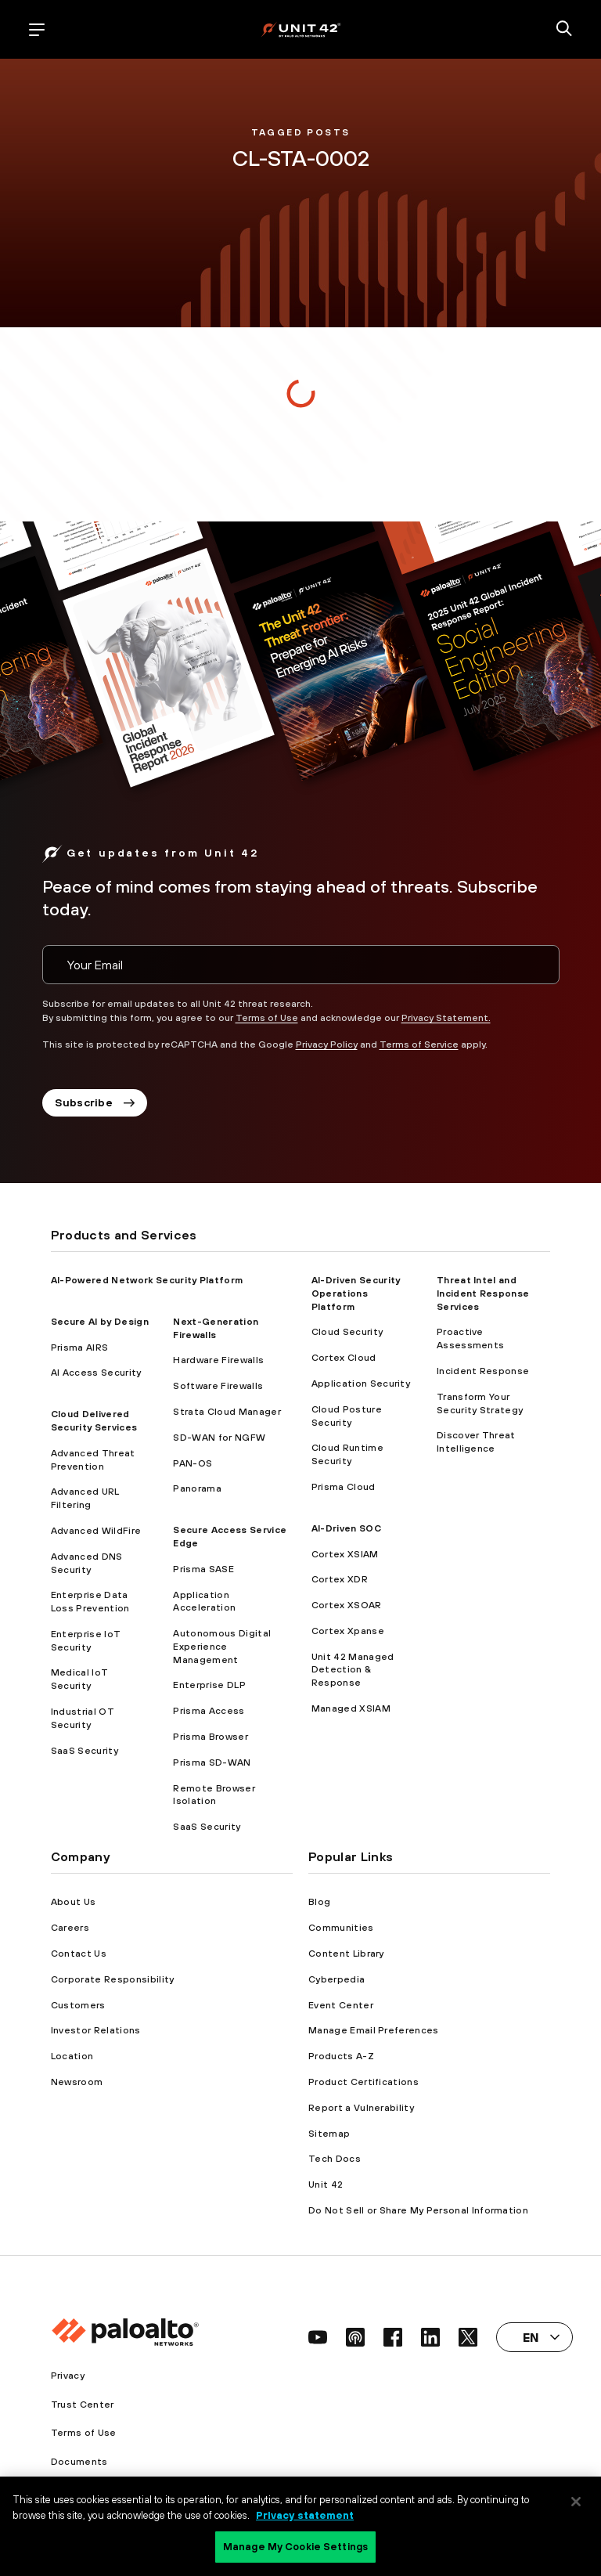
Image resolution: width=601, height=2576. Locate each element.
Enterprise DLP (209, 1684)
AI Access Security (96, 1372)
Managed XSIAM (350, 1708)
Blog (319, 1901)
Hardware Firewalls (218, 1360)
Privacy (68, 2375)
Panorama (197, 1488)
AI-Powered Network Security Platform (147, 1280)
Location (72, 2056)
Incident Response (483, 1371)
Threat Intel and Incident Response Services (483, 1293)
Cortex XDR (339, 1579)
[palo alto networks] (301, 29)
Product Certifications (363, 2081)
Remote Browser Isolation (213, 1795)
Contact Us (78, 1953)
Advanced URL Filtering (85, 1498)
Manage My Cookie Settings (295, 2547)
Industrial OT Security (82, 1718)
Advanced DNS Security (87, 1563)
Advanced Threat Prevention (93, 1460)
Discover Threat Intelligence (476, 1442)
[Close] (576, 2501)
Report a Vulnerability (361, 2107)
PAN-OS (192, 1463)
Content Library (346, 1953)
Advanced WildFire (96, 1530)
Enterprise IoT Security (86, 1641)
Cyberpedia (336, 1979)
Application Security (360, 1383)
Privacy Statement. (446, 1017)
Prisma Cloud (343, 1486)
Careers (70, 1927)
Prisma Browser (210, 1736)
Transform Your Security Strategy (480, 1403)
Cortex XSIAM (345, 1554)
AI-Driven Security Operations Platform (356, 1293)
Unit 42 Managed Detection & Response (352, 1670)
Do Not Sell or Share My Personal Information (418, 2210)
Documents (79, 2461)
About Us (73, 1901)
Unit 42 (325, 2184)
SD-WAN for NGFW (219, 1437)
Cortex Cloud (343, 1357)
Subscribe (95, 1102)
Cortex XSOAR (346, 1605)
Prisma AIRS (80, 1347)
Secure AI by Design (100, 1321)
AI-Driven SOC (346, 1528)
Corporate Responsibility (113, 1979)
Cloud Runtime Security (347, 1454)
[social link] (317, 2337)
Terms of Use (267, 1017)
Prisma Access (208, 1710)
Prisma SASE (203, 1569)
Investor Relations (96, 2030)
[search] (564, 30)
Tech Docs (334, 2158)
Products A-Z (341, 2056)
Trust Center (82, 2404)
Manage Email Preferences (373, 2030)
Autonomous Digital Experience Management (222, 1646)
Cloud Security (347, 1331)
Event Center (340, 2005)
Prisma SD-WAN (211, 1762)
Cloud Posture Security (346, 1416)
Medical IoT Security (80, 1679)
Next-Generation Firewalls (215, 1328)
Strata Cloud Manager (226, 1411)
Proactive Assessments (471, 1338)
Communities (341, 1927)
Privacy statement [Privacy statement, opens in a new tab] (305, 2515)
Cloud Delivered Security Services (94, 1421)
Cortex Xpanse (347, 1630)
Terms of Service (419, 1044)
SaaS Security (84, 1750)
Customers (78, 2005)
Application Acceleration (204, 1601)
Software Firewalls (218, 1385)
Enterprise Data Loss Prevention (90, 1601)
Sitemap (329, 2133)
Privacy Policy (327, 1044)
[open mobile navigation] (37, 30)
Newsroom (77, 2081)
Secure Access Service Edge (229, 1536)
